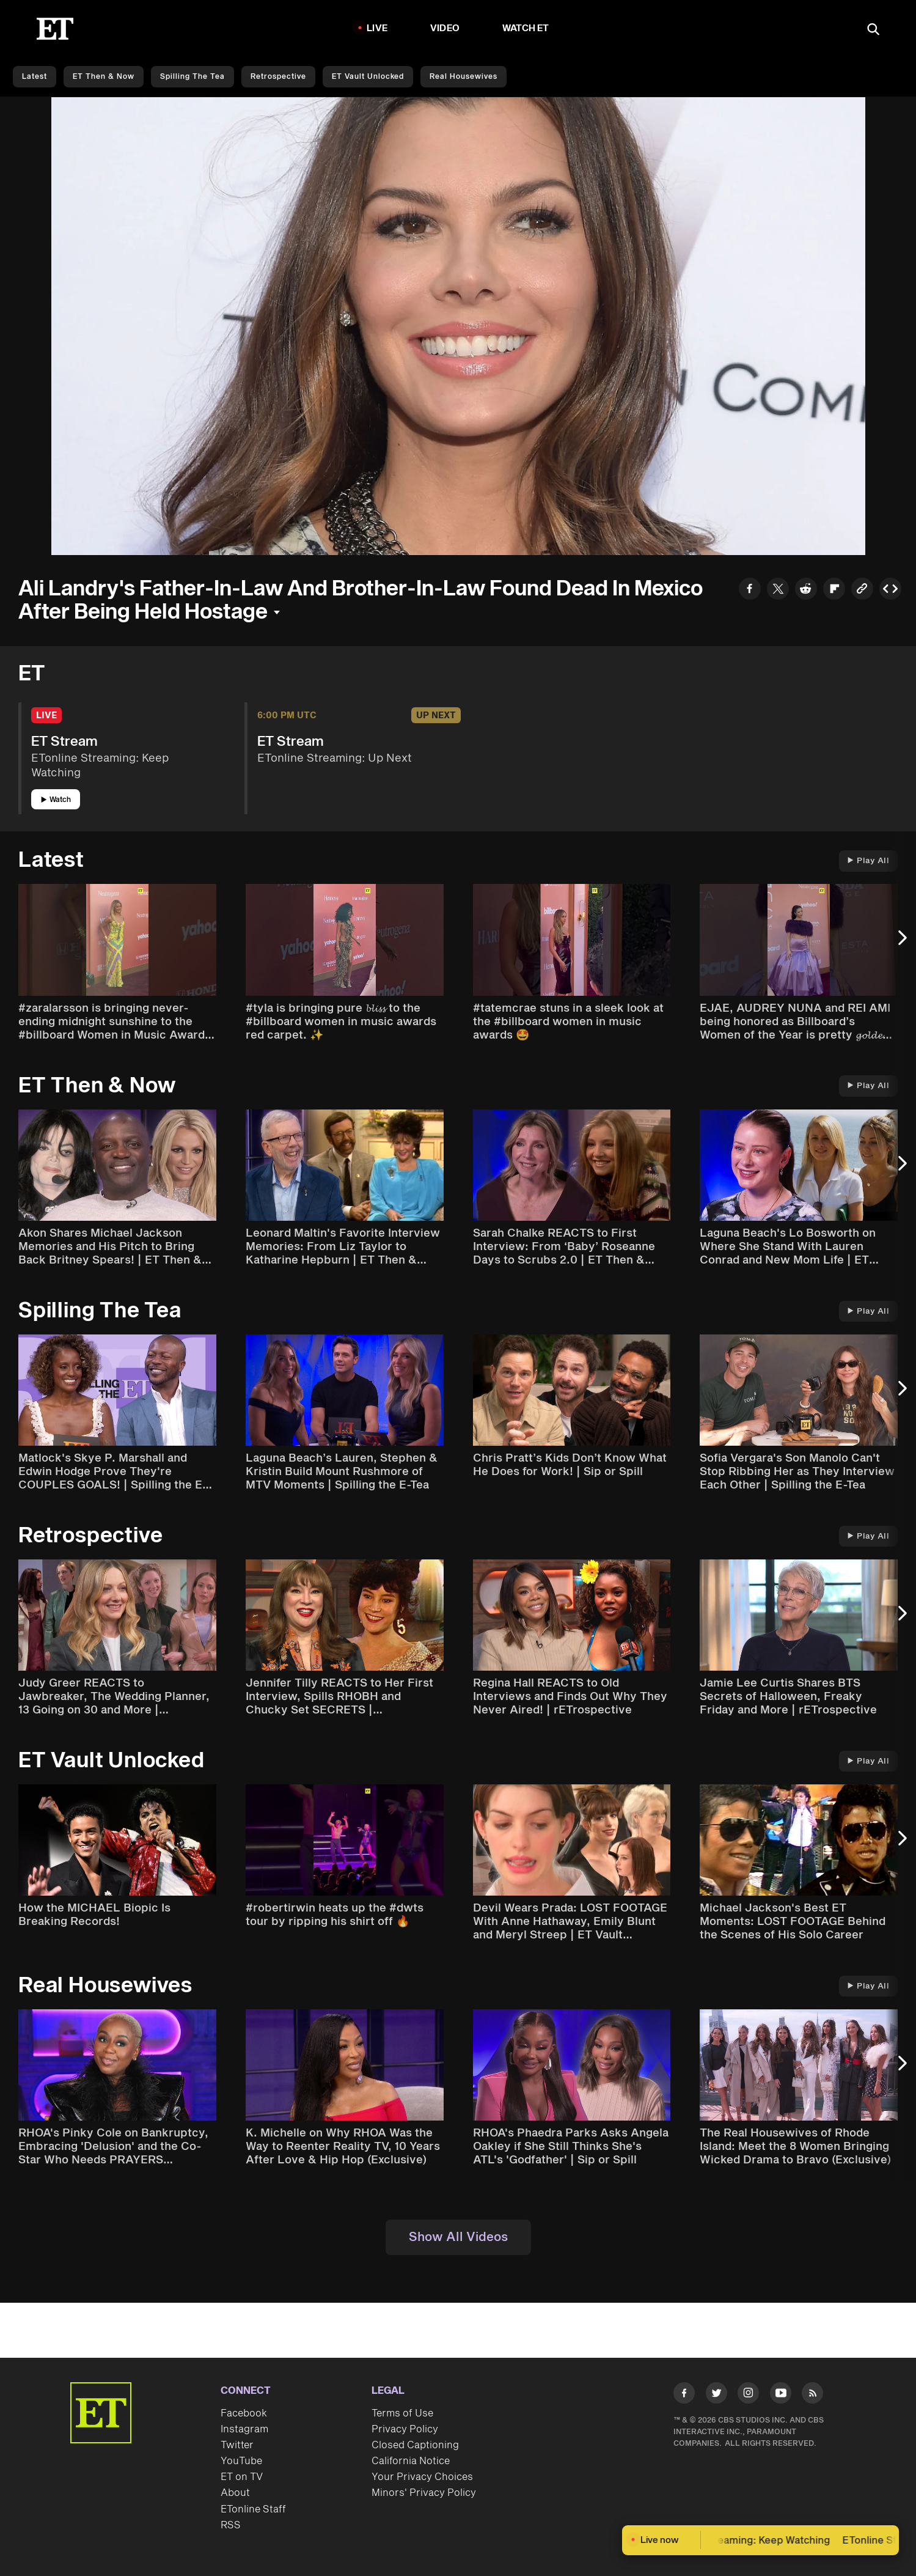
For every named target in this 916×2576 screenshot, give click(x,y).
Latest (34, 77)
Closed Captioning (415, 2445)
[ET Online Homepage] (55, 28)
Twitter (237, 2445)
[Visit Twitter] (716, 2395)
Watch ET (525, 28)
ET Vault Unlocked (368, 77)
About (235, 2493)
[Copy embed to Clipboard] (890, 590)
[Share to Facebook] (750, 590)
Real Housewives (463, 77)
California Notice (411, 2461)
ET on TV (242, 2477)
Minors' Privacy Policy (424, 2493)
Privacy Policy (405, 2429)
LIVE (377, 28)
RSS (231, 2525)
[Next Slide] (900, 943)
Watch (56, 800)
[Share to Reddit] (806, 590)
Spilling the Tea (192, 77)
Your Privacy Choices (422, 2477)
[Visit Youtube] (780, 2395)
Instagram (244, 2429)
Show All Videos (458, 2237)
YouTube (241, 2461)
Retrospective (278, 77)
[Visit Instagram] (748, 2395)
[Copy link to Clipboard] (862, 590)
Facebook (244, 2413)
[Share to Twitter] (778, 590)
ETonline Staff (253, 2509)
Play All (868, 861)
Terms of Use (402, 2413)
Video (445, 28)
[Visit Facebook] (684, 2395)
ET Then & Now (103, 77)
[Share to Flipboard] (834, 590)
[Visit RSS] (812, 2395)
